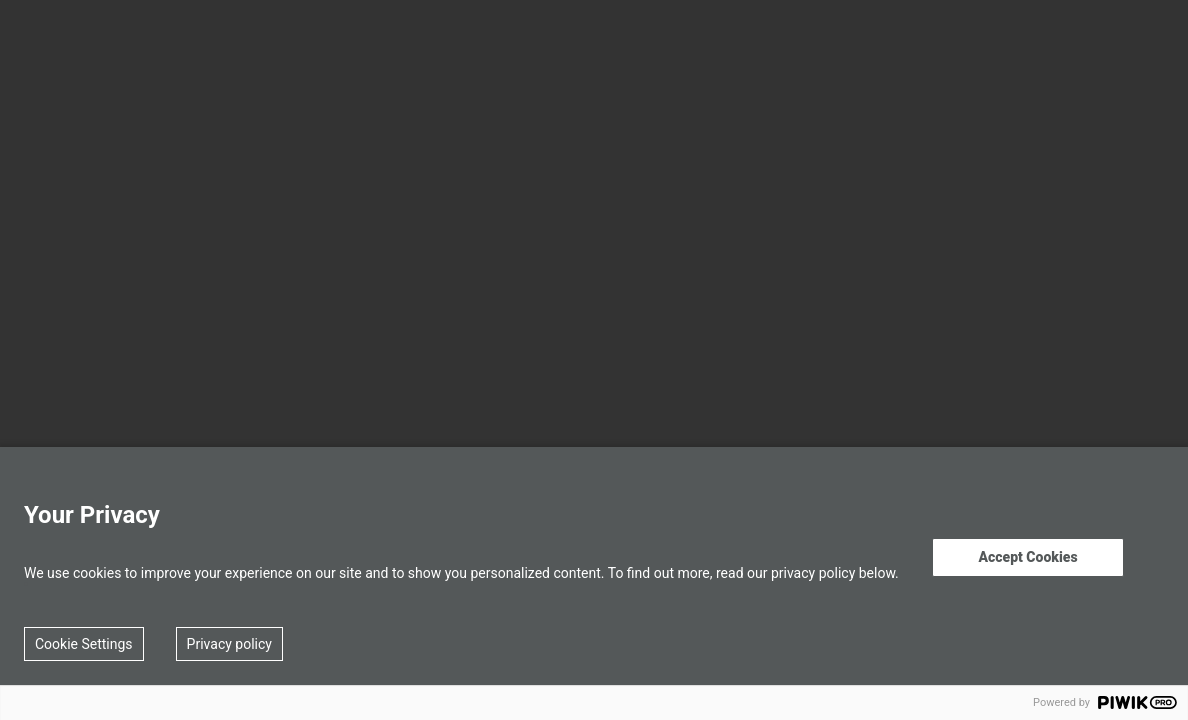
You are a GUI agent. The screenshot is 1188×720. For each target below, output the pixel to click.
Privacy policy (229, 644)
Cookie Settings (84, 644)
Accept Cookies (1027, 557)
